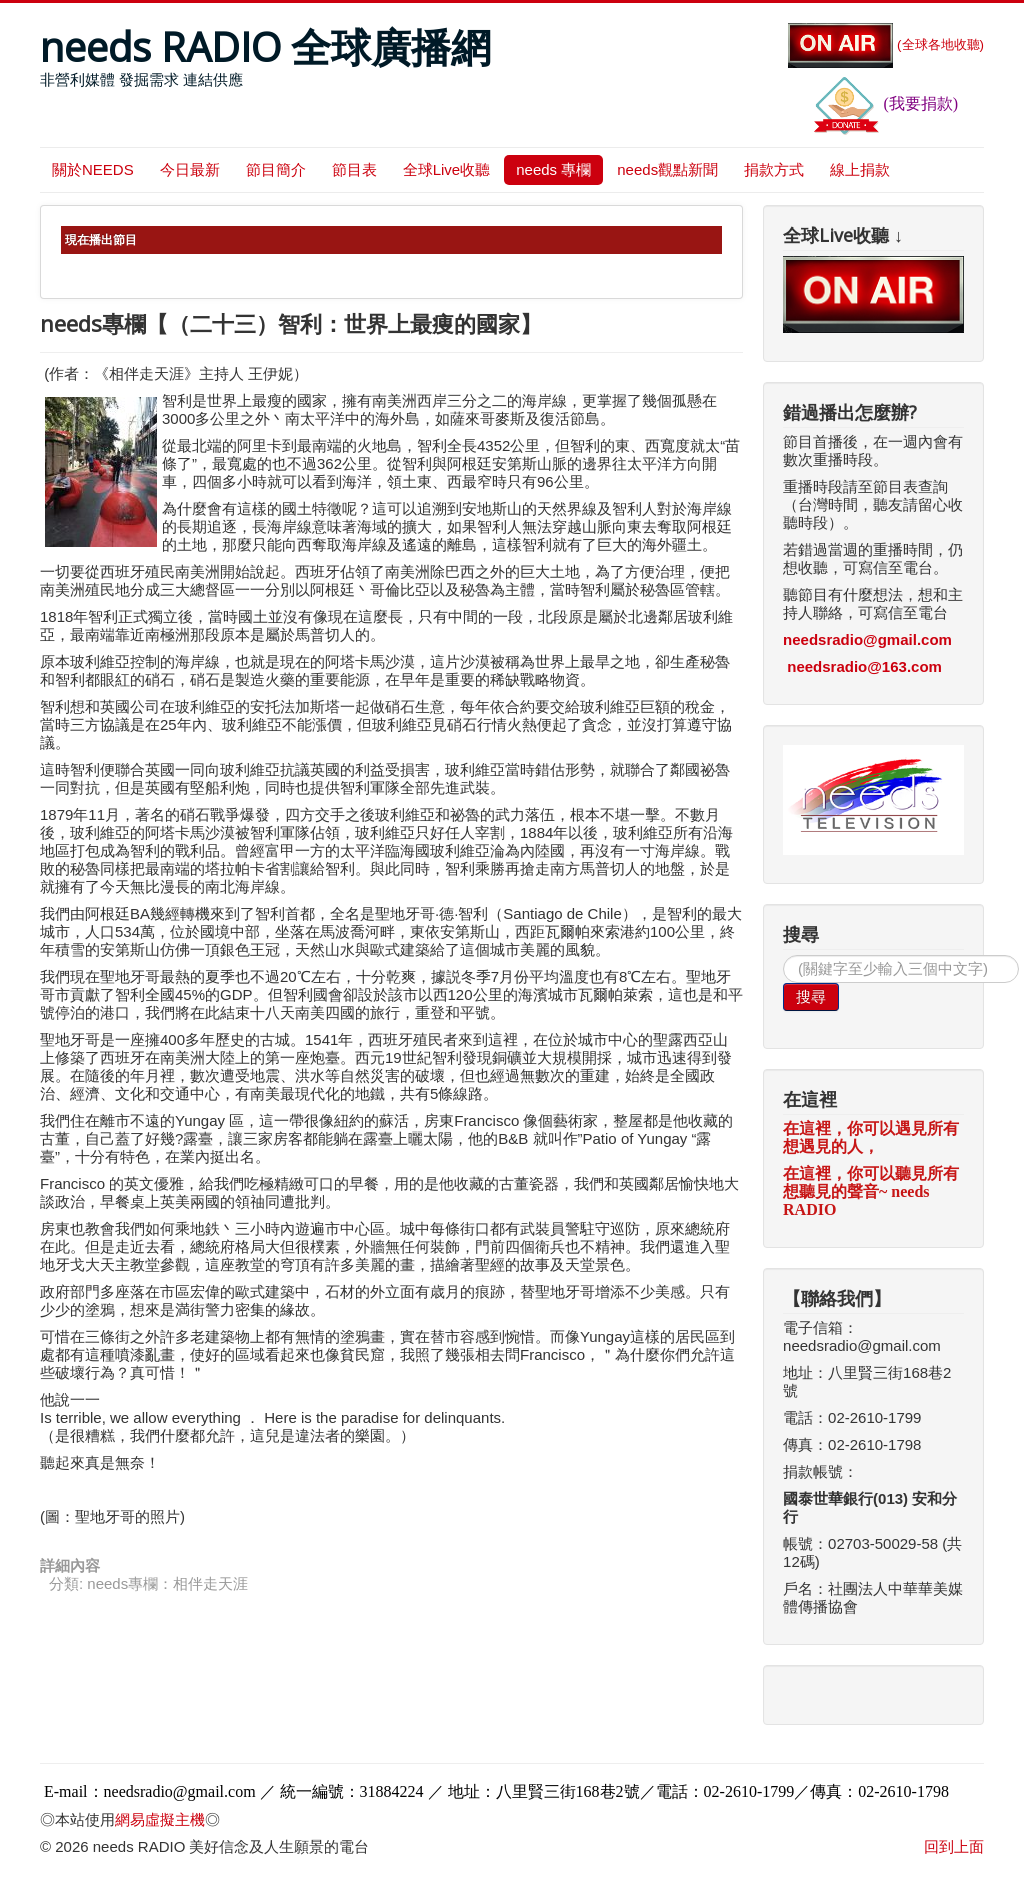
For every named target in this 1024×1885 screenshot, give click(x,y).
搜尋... (783, 955)
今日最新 (190, 169)
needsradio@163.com (864, 666)
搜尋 (811, 996)
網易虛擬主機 (160, 1819)
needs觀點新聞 (667, 169)
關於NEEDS (93, 169)
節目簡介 (276, 169)
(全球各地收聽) (886, 44)
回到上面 (954, 1846)
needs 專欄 (553, 169)
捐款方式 (774, 169)
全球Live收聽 (447, 169)
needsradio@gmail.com (867, 639)
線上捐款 (860, 169)
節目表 (354, 169)
